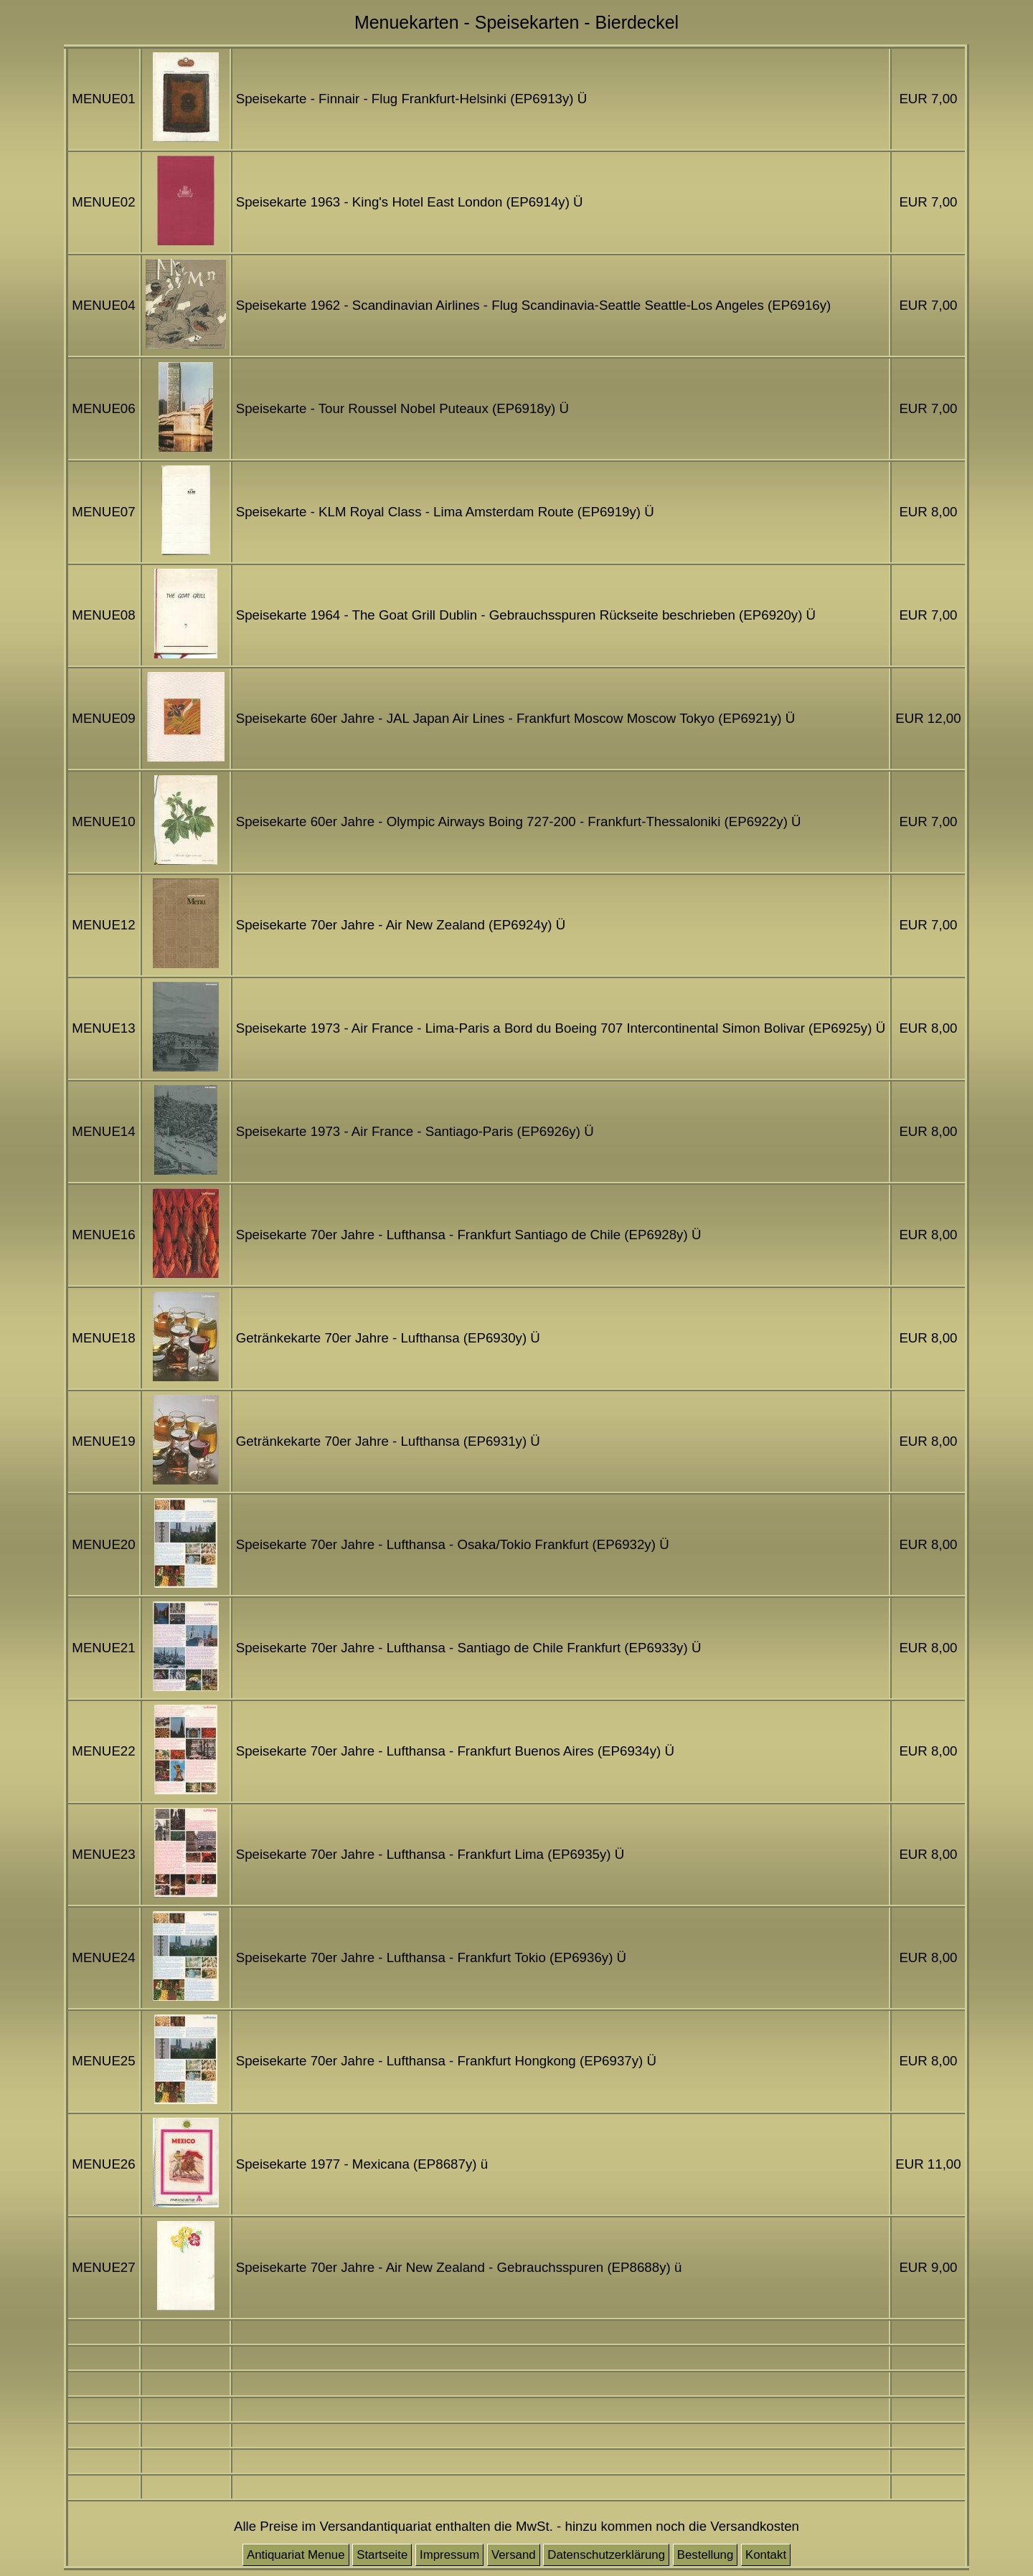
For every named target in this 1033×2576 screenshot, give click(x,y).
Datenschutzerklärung (606, 2555)
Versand (513, 2555)
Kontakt (765, 2555)
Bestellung (705, 2555)
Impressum (449, 2555)
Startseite (382, 2555)
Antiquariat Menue (296, 2555)
